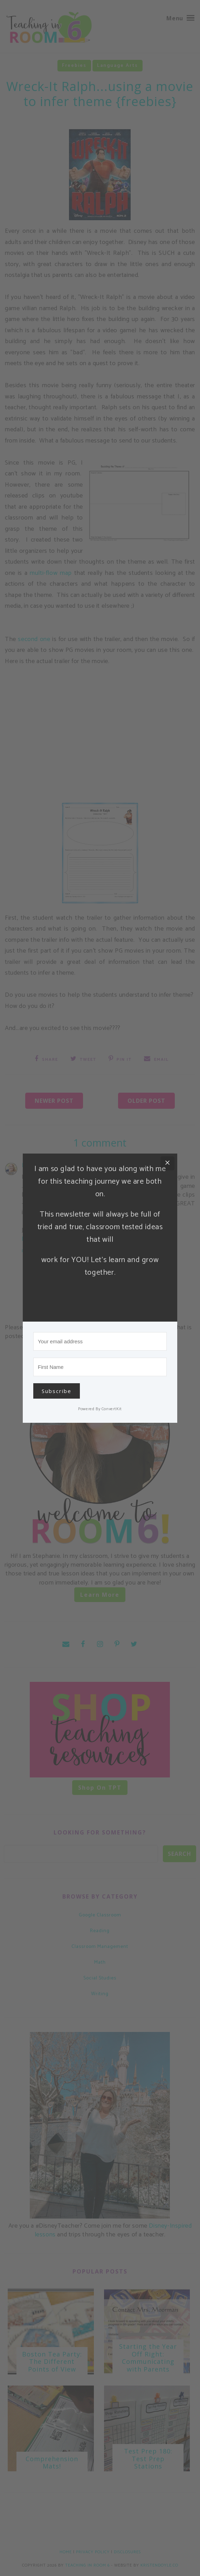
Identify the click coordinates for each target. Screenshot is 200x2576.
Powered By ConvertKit (100, 1409)
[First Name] (100, 1367)
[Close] (167, 1163)
